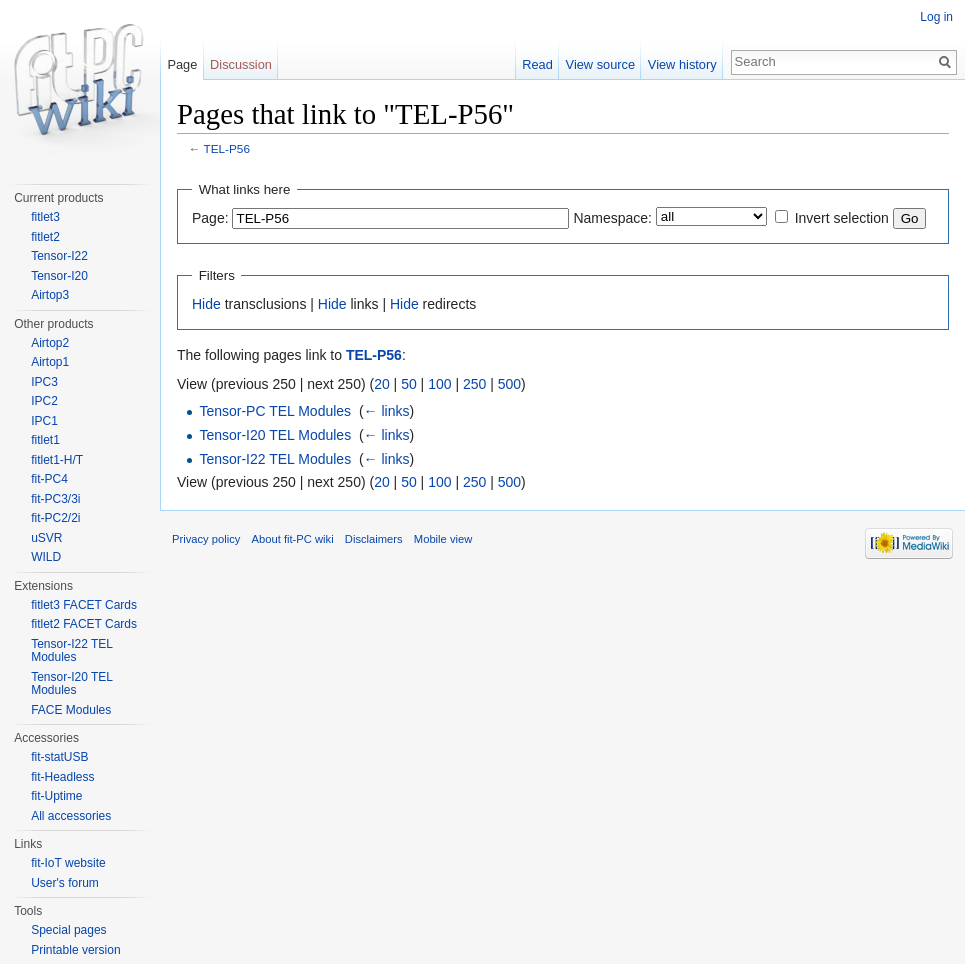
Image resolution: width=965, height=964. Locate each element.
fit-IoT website (68, 863)
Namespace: (612, 218)
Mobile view (443, 539)
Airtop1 (50, 362)
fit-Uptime (56, 796)
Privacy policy (206, 539)
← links (387, 411)
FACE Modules (71, 710)
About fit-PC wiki (293, 539)
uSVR (46, 538)
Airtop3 (50, 295)
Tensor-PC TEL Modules (275, 411)
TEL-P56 (227, 148)
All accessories (71, 816)
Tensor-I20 (59, 276)
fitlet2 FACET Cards (84, 624)
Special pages (68, 930)
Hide (206, 304)
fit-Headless (62, 777)
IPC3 (44, 382)
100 (439, 384)
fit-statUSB (59, 757)
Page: (210, 218)
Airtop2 (50, 343)
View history (682, 64)
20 (382, 384)
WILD (46, 557)
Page (182, 64)
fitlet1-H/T (57, 460)
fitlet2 (45, 237)
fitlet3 (45, 217)
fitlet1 (45, 440)
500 (509, 384)
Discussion (241, 64)
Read (537, 64)
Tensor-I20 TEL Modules (275, 435)
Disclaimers (374, 539)
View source (600, 64)
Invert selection (842, 218)
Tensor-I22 (59, 256)
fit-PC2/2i (55, 518)
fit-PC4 (49, 479)
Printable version (75, 950)
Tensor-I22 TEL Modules (275, 459)
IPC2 (44, 401)
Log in (936, 17)
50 (409, 384)
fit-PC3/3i (55, 499)
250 (474, 384)
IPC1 (44, 421)
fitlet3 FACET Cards (84, 605)
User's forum (65, 883)
